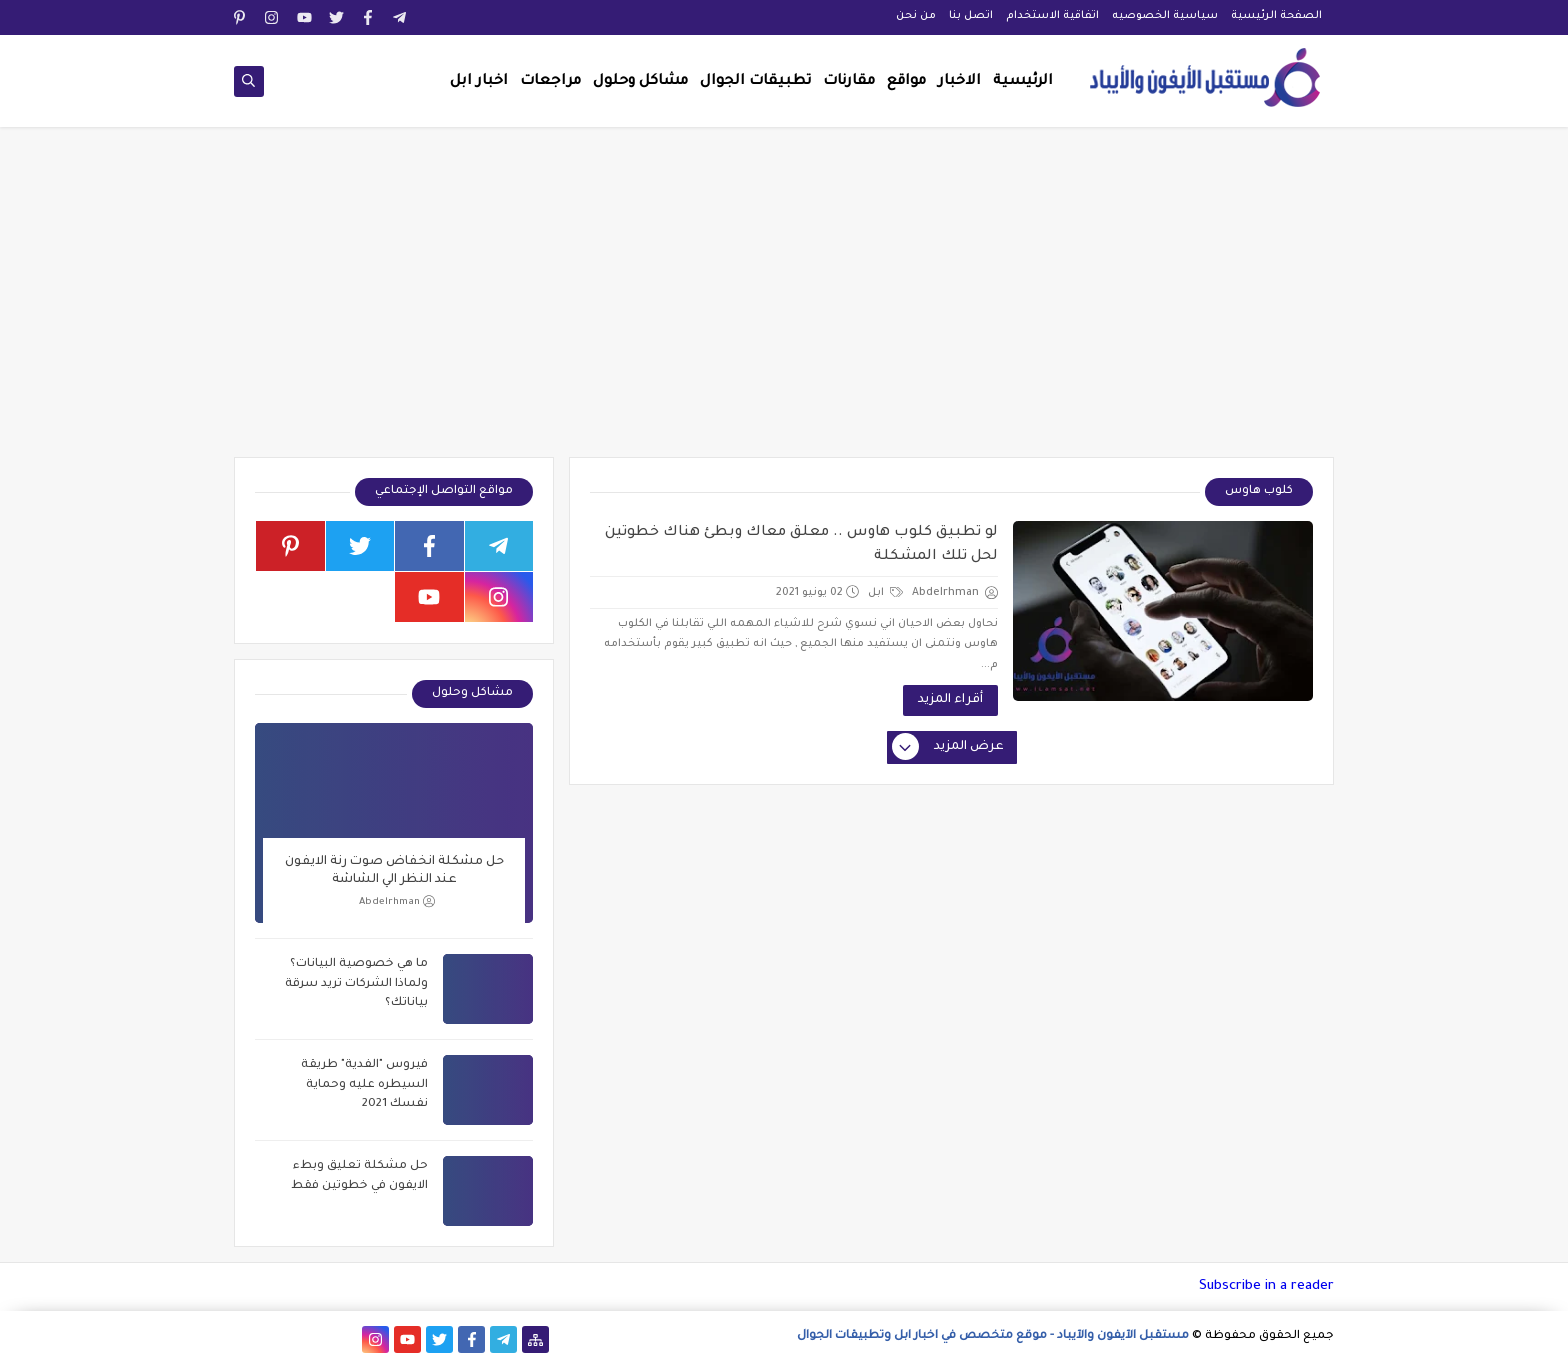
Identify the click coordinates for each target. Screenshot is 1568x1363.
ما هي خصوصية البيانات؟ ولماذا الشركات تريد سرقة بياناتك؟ (356, 984)
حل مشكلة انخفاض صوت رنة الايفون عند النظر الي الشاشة (394, 871)
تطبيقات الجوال (755, 82)
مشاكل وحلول (640, 82)
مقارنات (849, 82)
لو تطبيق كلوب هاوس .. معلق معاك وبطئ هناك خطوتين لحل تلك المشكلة (801, 545)
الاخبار (959, 82)
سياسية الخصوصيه (1165, 16)
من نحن (916, 16)
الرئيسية (1023, 82)
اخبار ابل (479, 82)
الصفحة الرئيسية (1276, 16)
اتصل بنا (971, 16)
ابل (885, 593)
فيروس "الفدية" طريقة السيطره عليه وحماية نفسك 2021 (364, 1085)
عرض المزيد (949, 748)
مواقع (906, 82)
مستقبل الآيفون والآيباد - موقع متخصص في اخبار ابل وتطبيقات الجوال (993, 1336)
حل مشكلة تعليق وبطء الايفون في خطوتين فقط (359, 1176)
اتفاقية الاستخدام (1052, 16)
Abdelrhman (397, 901)
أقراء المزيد (950, 700)
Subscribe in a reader (1266, 1286)
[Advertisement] (784, 302)
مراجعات (550, 82)
